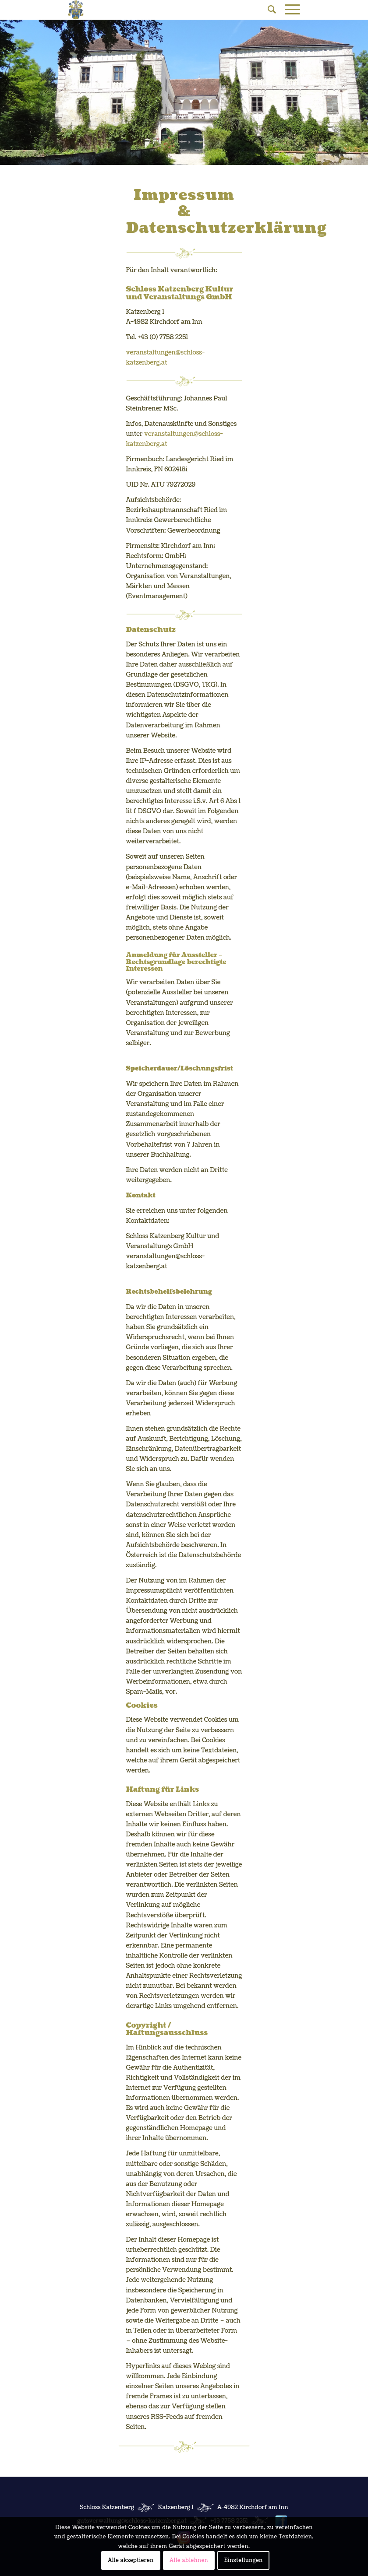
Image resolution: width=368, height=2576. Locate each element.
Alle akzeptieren (131, 2560)
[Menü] (288, 10)
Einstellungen (243, 2560)
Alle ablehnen (189, 2560)
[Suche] (267, 10)
